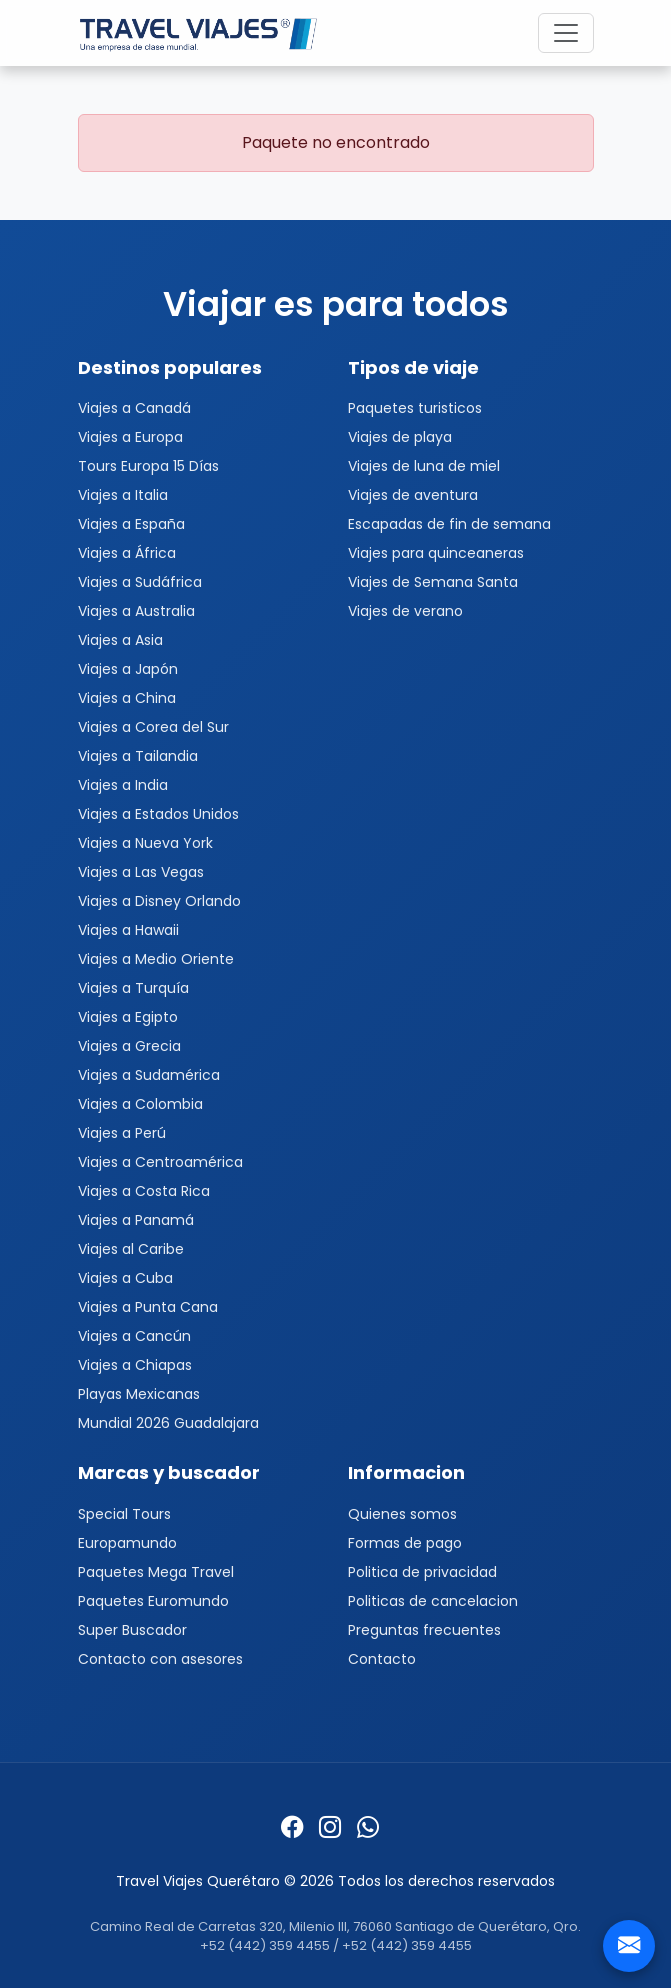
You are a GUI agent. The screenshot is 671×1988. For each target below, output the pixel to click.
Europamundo (127, 1543)
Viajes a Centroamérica (160, 1162)
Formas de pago (405, 1543)
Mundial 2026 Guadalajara (168, 1423)
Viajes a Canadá (134, 408)
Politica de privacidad (422, 1572)
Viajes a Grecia (129, 1046)
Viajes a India (123, 785)
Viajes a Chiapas (135, 1365)
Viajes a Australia (136, 611)
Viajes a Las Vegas (141, 872)
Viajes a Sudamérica (149, 1075)
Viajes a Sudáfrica (140, 582)
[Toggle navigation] (566, 33)
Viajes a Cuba (125, 1278)
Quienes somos (402, 1514)
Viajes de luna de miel (424, 466)
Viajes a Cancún (134, 1336)
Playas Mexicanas (139, 1394)
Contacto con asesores (160, 1659)
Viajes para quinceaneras (436, 553)
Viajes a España (131, 524)
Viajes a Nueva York (145, 843)
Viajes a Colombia (140, 1104)
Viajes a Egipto (128, 1017)
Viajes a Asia (120, 640)
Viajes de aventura (413, 495)
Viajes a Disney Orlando (159, 901)
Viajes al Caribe (131, 1249)
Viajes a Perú (122, 1133)
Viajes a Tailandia (138, 756)
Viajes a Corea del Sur (153, 727)
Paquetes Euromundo (153, 1601)
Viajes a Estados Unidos (158, 814)
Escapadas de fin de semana (449, 524)
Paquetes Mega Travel (156, 1572)
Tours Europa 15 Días (148, 466)
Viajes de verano (405, 611)
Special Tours (124, 1514)
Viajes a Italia (123, 495)
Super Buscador (132, 1630)
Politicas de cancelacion (433, 1601)
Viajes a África (127, 553)
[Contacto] (629, 1946)
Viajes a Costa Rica (144, 1191)
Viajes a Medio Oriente (156, 959)
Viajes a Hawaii (128, 930)
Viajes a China (127, 698)
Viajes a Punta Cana (148, 1307)
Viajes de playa (400, 437)
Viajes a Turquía (133, 988)
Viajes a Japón (128, 669)
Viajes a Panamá (136, 1220)
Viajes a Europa (130, 437)
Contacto (382, 1659)
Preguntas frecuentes (424, 1630)
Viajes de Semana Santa (433, 582)
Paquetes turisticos (415, 408)
